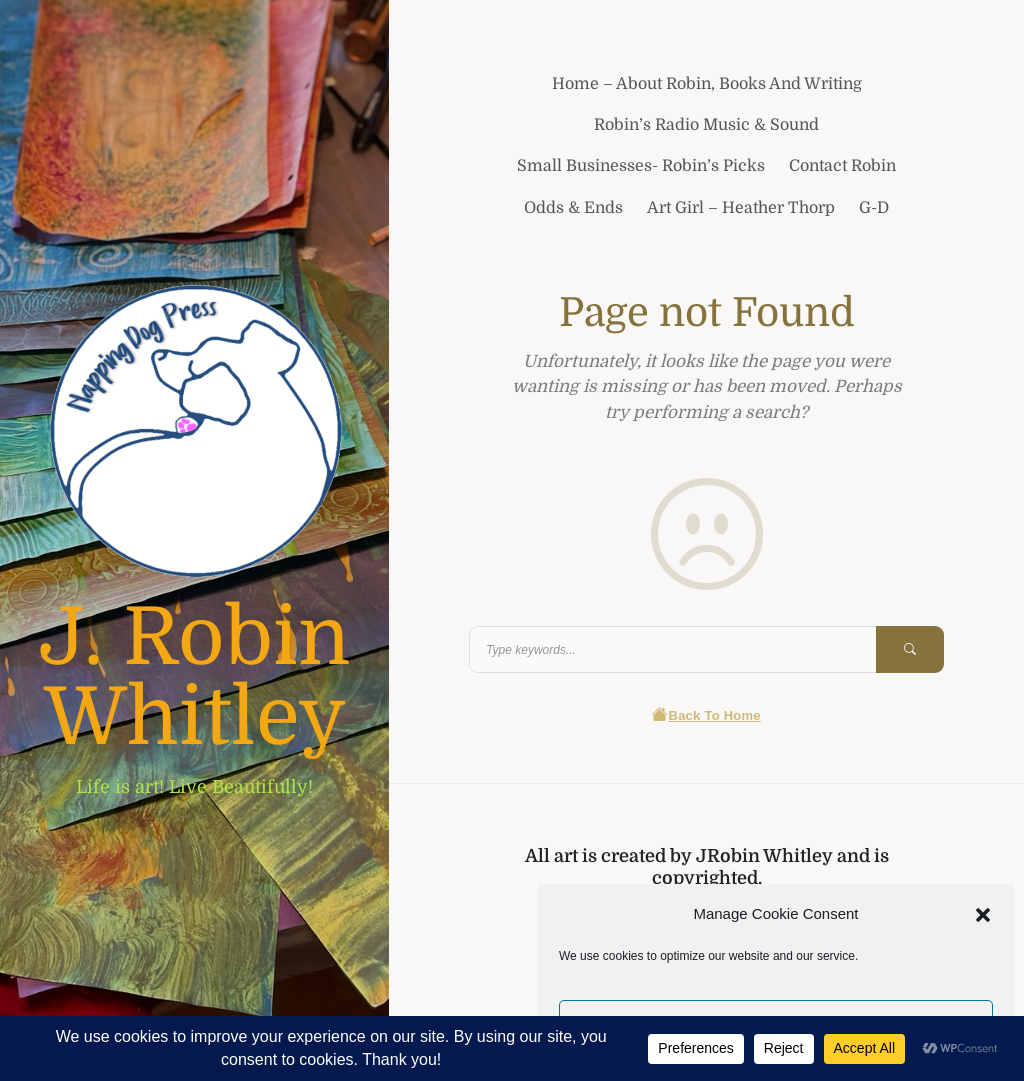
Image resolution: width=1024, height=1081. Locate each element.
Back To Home (706, 715)
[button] (983, 914)
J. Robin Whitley (194, 678)
